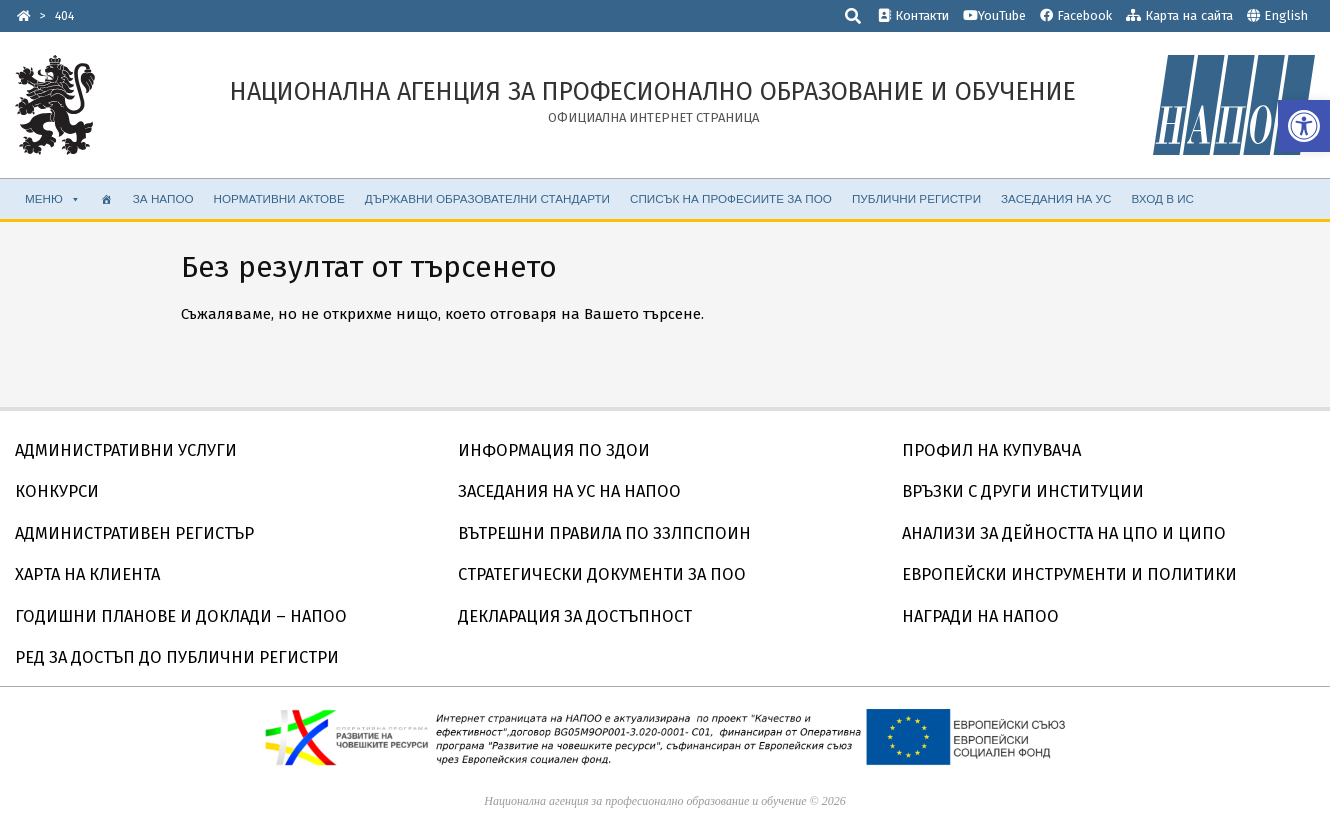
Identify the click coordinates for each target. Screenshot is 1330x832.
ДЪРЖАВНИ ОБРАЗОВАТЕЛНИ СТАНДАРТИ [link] (487, 198)
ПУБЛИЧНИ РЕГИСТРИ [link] (916, 198)
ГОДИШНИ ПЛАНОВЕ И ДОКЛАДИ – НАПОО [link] (181, 616)
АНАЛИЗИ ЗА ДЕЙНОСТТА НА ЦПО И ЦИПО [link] (1064, 533)
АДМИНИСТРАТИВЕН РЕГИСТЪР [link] (134, 533)
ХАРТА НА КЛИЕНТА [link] (87, 574)
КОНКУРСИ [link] (57, 491)
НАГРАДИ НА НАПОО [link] (980, 616)
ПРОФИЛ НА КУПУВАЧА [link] (991, 450)
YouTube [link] (994, 15)
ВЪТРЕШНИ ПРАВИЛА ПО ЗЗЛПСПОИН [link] (604, 533)
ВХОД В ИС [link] (1162, 198)
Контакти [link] (913, 15)
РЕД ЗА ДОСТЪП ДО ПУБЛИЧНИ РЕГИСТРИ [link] (177, 657)
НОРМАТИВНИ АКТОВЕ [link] (279, 198)
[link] (1304, 126)
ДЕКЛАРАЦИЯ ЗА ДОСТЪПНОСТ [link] (575, 616)
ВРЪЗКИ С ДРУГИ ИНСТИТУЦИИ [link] (1023, 491)
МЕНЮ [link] (53, 199)
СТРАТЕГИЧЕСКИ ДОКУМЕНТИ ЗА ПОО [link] (602, 574)
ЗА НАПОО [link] (163, 198)
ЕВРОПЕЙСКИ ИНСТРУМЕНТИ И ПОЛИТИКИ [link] (1069, 574)
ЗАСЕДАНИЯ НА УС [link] (1056, 198)
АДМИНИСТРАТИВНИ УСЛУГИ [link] (126, 450)
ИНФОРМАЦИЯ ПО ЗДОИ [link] (554, 450)
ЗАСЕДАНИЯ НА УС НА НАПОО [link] (569, 491)
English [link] (1286, 15)
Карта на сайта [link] (1179, 15)
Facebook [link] (1076, 15)
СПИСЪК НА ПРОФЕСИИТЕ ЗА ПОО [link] (731, 198)
